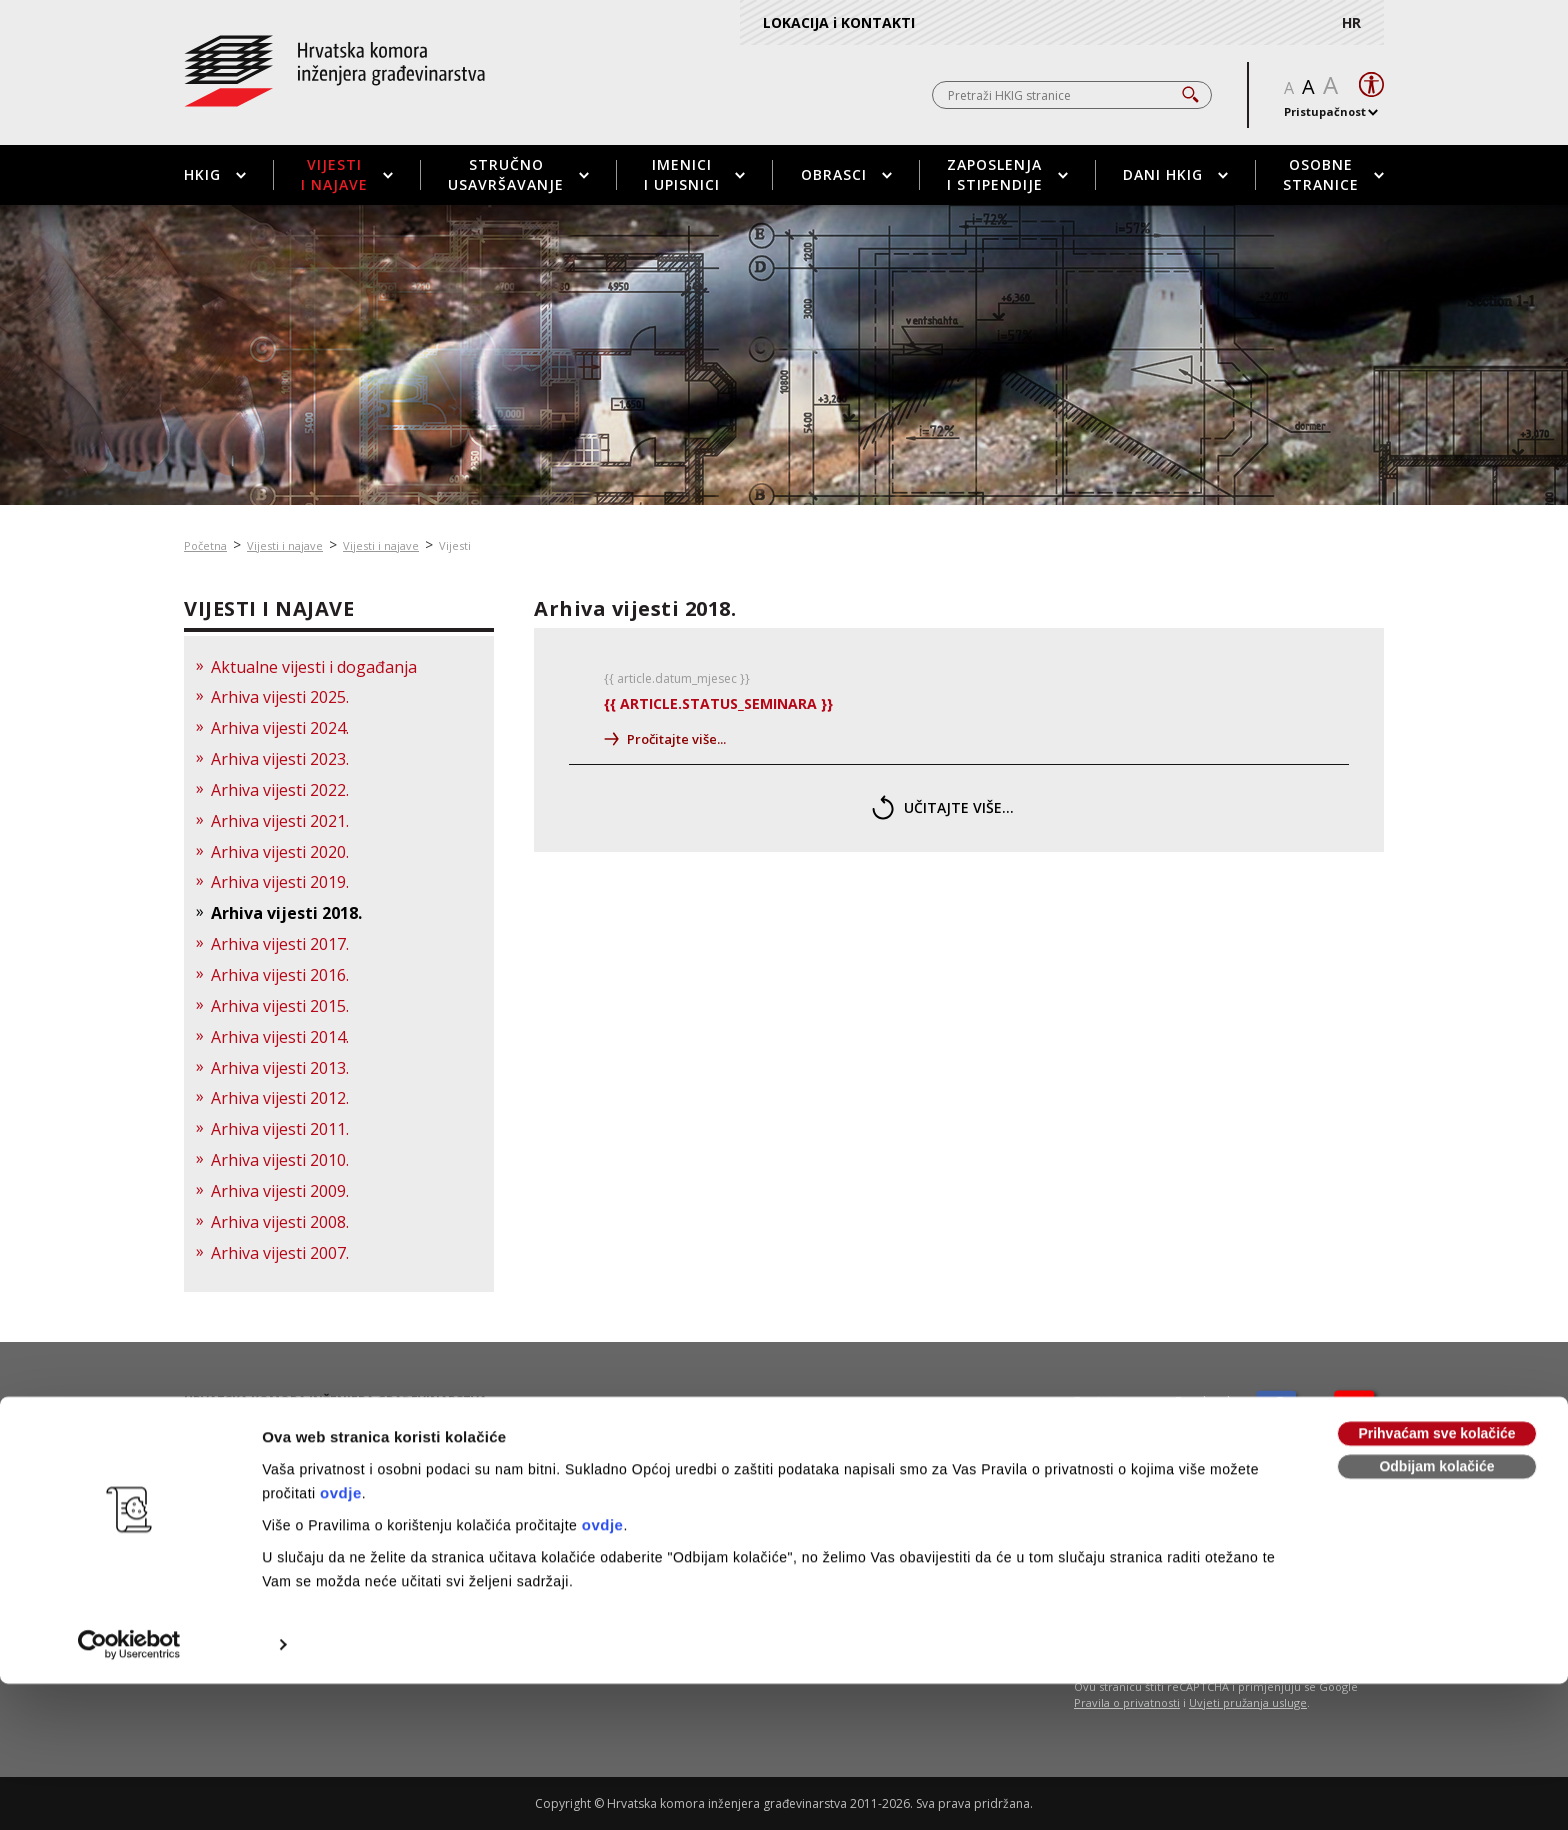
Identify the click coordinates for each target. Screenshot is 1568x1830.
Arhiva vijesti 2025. (280, 697)
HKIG (215, 174)
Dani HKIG (1175, 174)
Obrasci (846, 174)
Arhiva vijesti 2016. (280, 975)
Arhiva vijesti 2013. (280, 1068)
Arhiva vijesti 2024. (280, 728)
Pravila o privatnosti (1127, 1702)
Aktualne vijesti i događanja (314, 667)
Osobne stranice (1333, 174)
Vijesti (455, 545)
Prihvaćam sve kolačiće (1436, 1293)
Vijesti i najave (347, 174)
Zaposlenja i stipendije (1007, 174)
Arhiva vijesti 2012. (280, 1098)
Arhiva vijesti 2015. (280, 1006)
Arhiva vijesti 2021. (280, 821)
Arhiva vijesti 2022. (280, 790)
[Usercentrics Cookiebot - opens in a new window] (129, 1504)
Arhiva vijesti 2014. (280, 1037)
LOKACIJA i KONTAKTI (839, 22)
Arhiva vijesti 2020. (280, 852)
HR (1351, 22)
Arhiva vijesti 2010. (280, 1160)
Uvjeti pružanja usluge (1248, 1702)
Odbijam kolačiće (1436, 1326)
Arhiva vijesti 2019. (280, 882)
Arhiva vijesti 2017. (280, 944)
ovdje (341, 1352)
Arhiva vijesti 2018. (286, 913)
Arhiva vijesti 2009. (280, 1191)
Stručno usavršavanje (518, 174)
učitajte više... (943, 807)
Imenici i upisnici (694, 174)
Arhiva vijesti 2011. (280, 1129)
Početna (205, 545)
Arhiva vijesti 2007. (280, 1253)
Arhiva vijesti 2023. (280, 759)
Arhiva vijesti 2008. (280, 1222)
